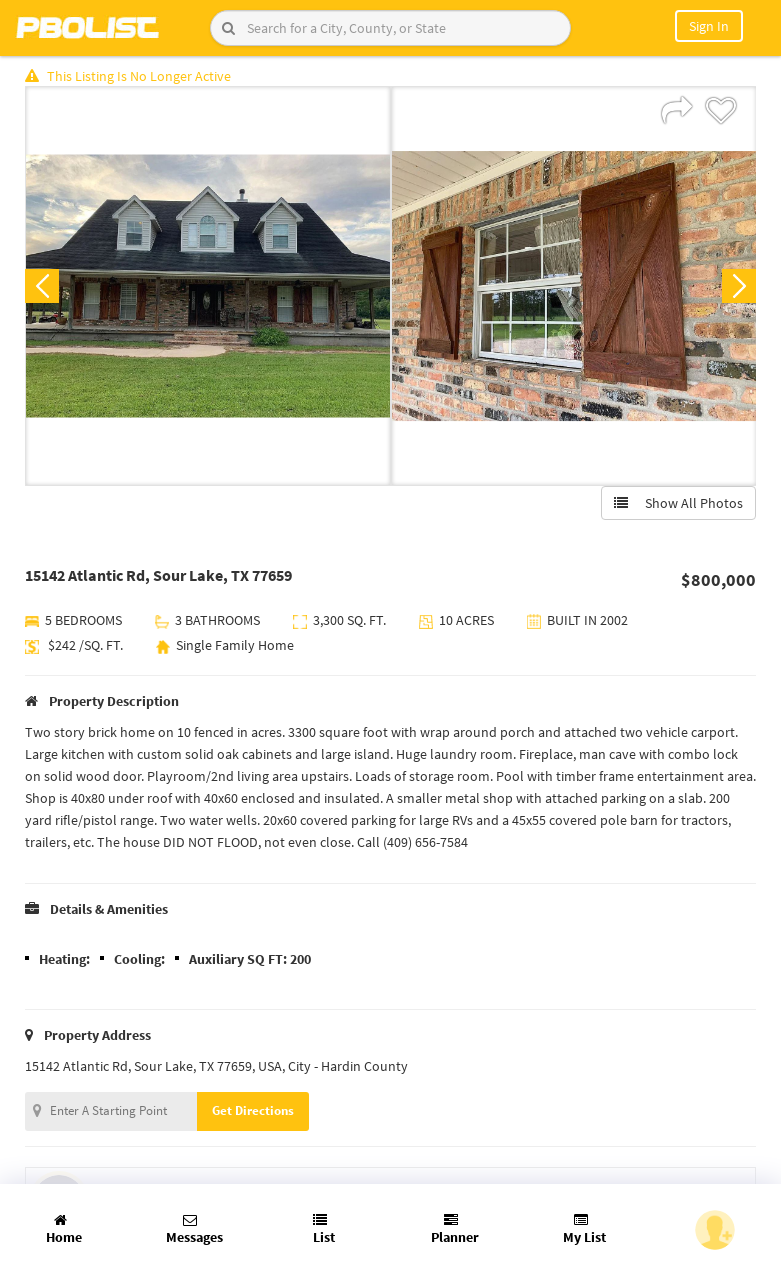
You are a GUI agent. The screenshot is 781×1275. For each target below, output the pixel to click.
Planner (455, 1229)
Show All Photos (678, 503)
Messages (194, 1229)
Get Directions (253, 1110)
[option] (208, 286)
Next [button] (739, 286)
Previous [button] (42, 286)
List (324, 1229)
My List (584, 1229)
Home (64, 1229)
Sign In (709, 26)
